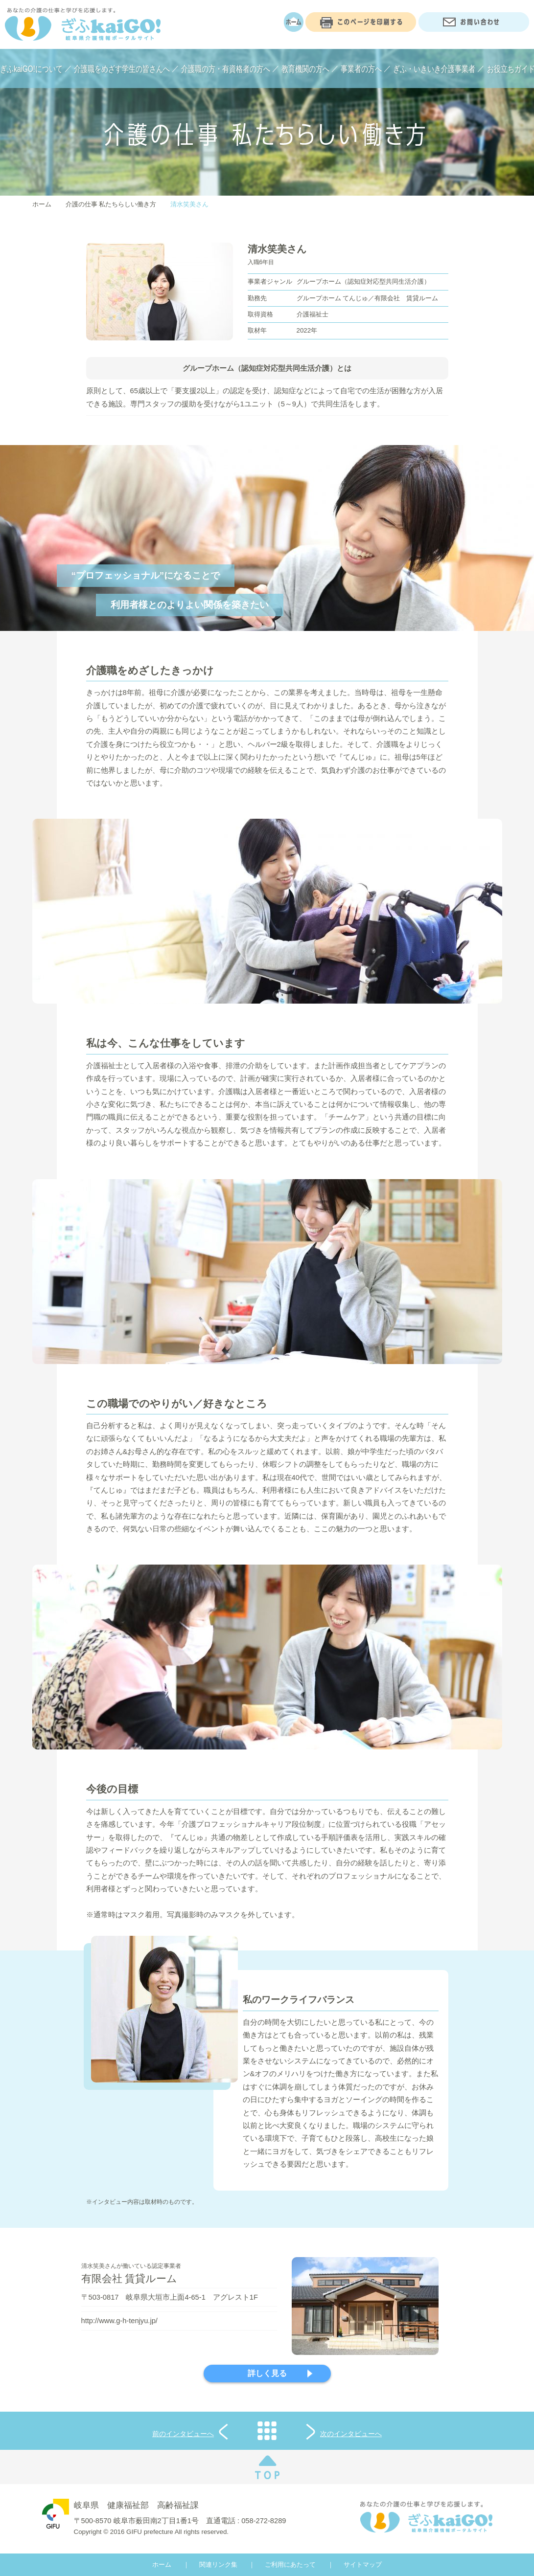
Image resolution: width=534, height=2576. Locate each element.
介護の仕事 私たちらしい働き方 (111, 204)
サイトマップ (363, 2564)
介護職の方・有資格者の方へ (225, 69)
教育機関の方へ (305, 69)
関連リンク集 (218, 2564)
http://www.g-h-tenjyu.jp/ (119, 2321)
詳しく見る (267, 2373)
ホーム (41, 204)
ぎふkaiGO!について (31, 69)
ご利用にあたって (290, 2564)
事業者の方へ (361, 69)
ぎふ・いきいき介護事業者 (434, 69)
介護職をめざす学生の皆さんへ (122, 69)
